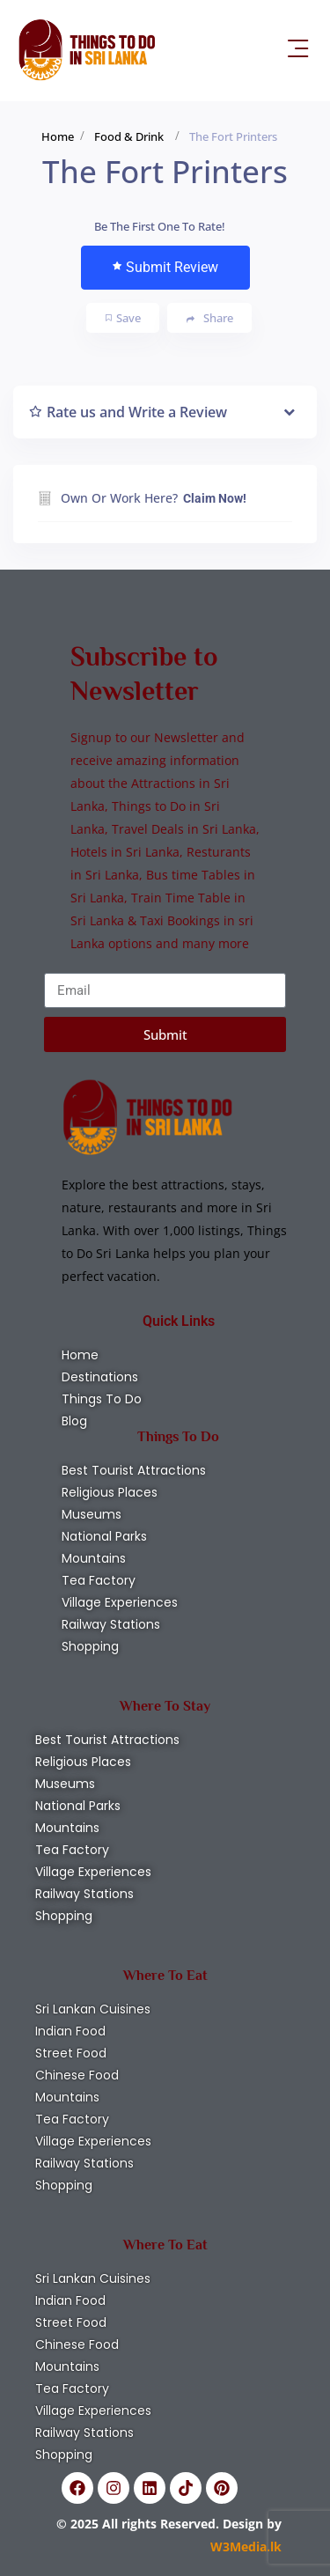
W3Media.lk (246, 2546)
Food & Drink (129, 136)
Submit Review (165, 267)
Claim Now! (214, 498)
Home (57, 136)
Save (123, 318)
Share (210, 318)
